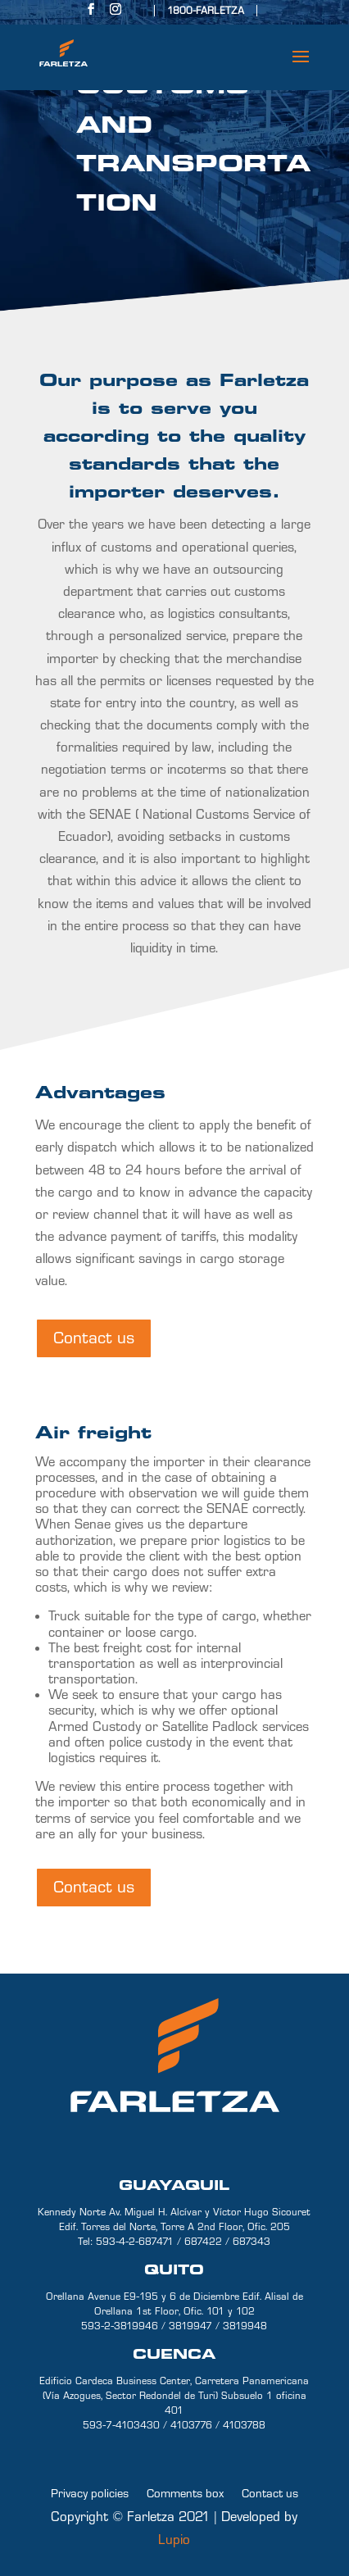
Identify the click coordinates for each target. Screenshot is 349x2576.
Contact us (93, 1338)
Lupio (174, 2540)
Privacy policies (90, 2493)
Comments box (185, 2493)
